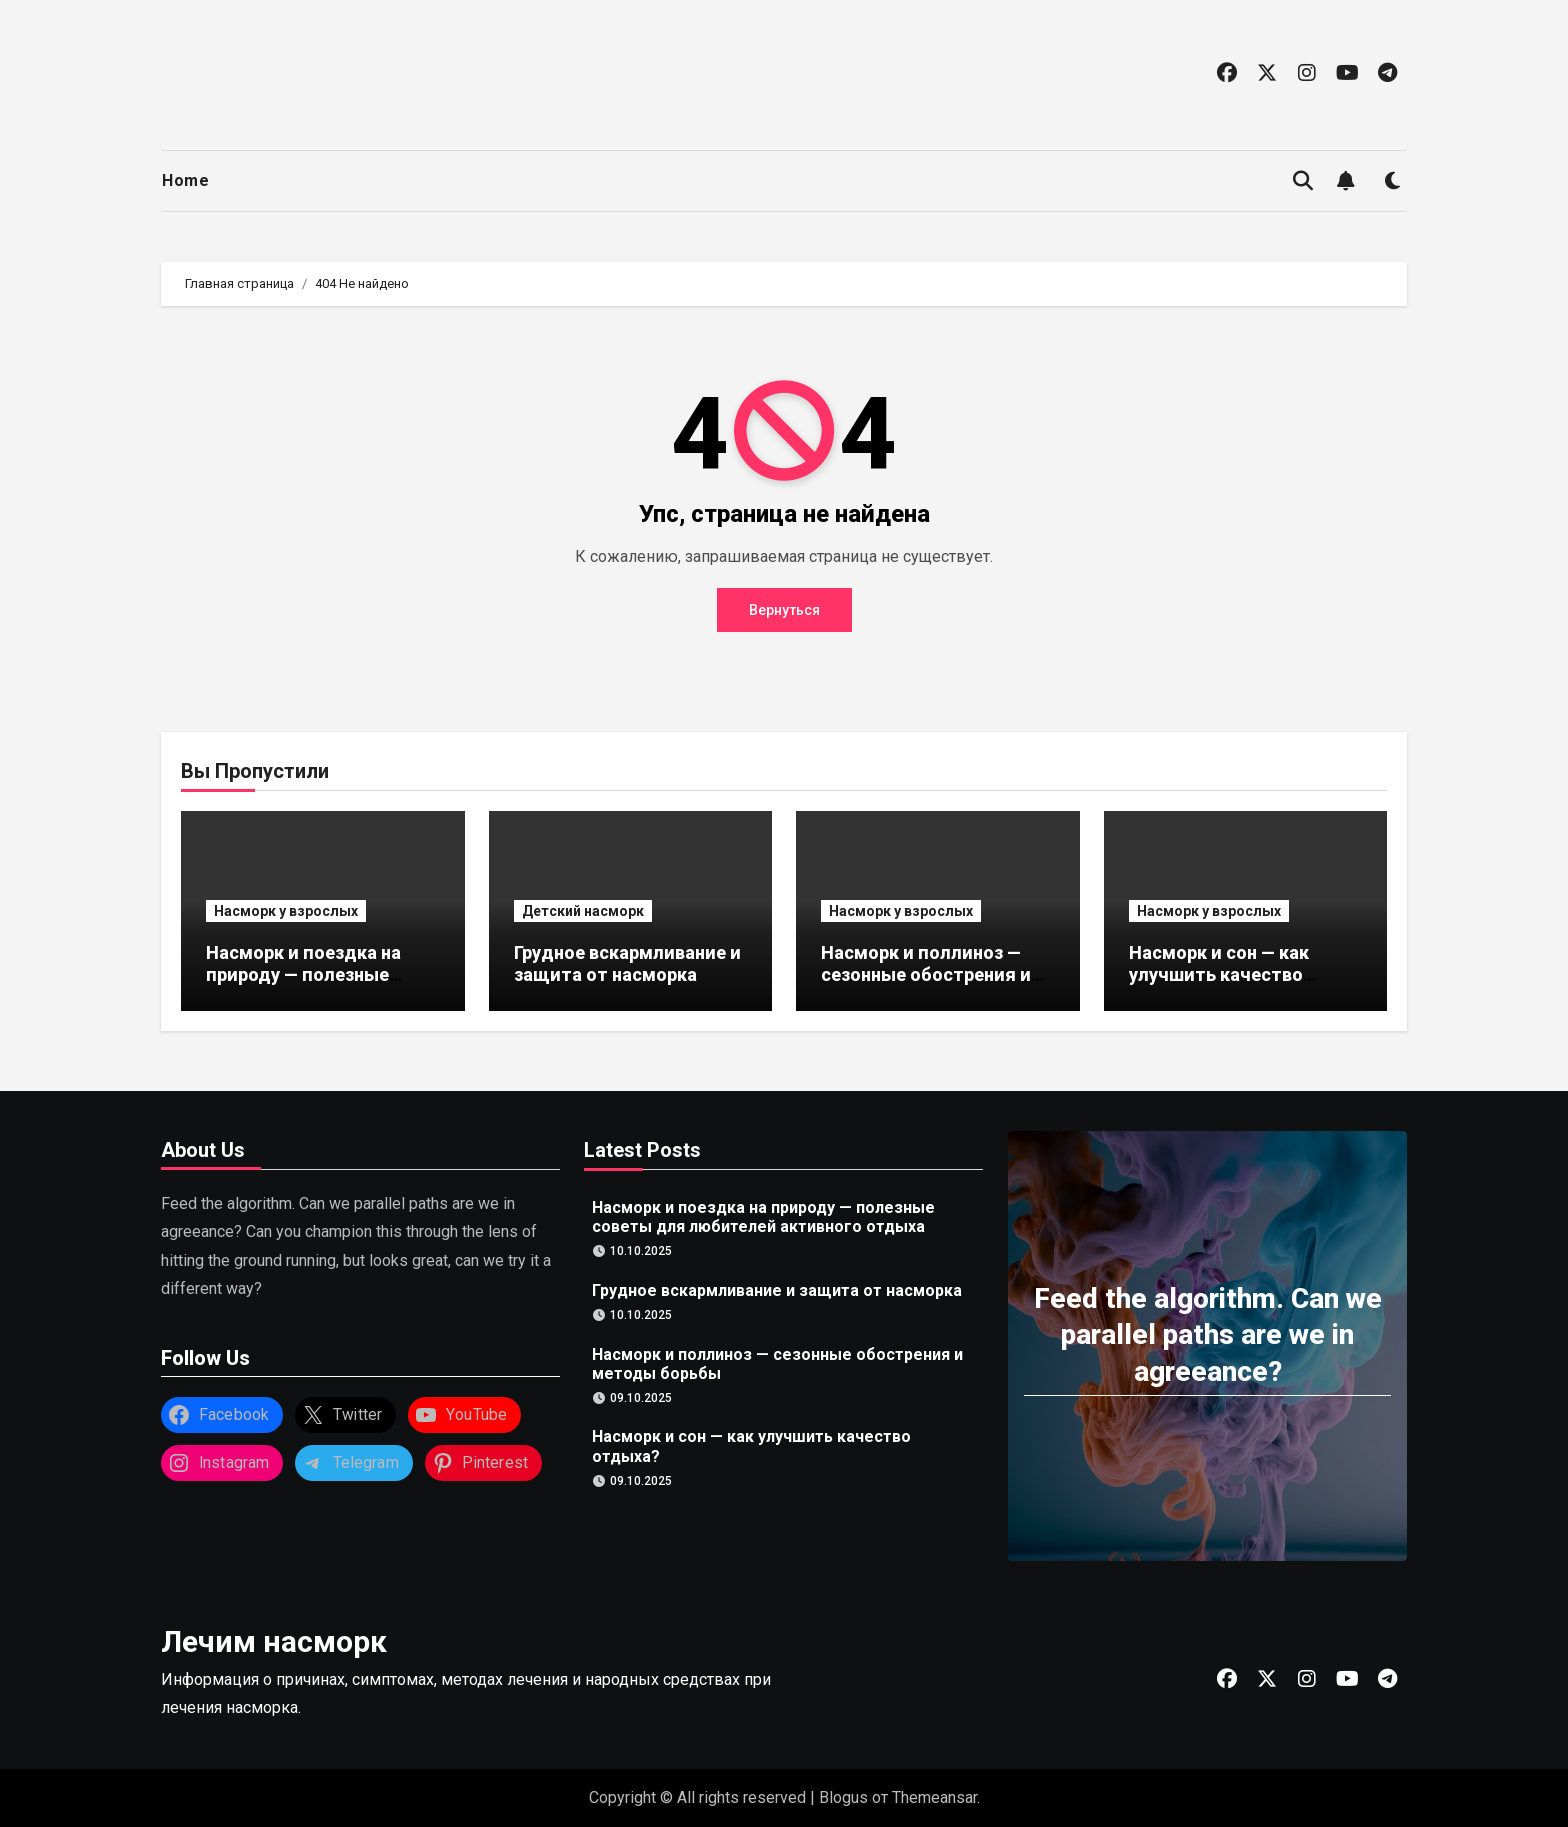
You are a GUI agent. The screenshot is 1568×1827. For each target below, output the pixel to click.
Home (185, 180)
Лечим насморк (274, 1641)
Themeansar (934, 1797)
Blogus (843, 1797)
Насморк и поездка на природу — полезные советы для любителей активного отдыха (311, 985)
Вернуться (784, 610)
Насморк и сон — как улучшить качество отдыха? (1219, 974)
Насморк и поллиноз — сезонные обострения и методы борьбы (926, 974)
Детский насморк (583, 911)
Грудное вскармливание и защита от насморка (627, 963)
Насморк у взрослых (286, 911)
